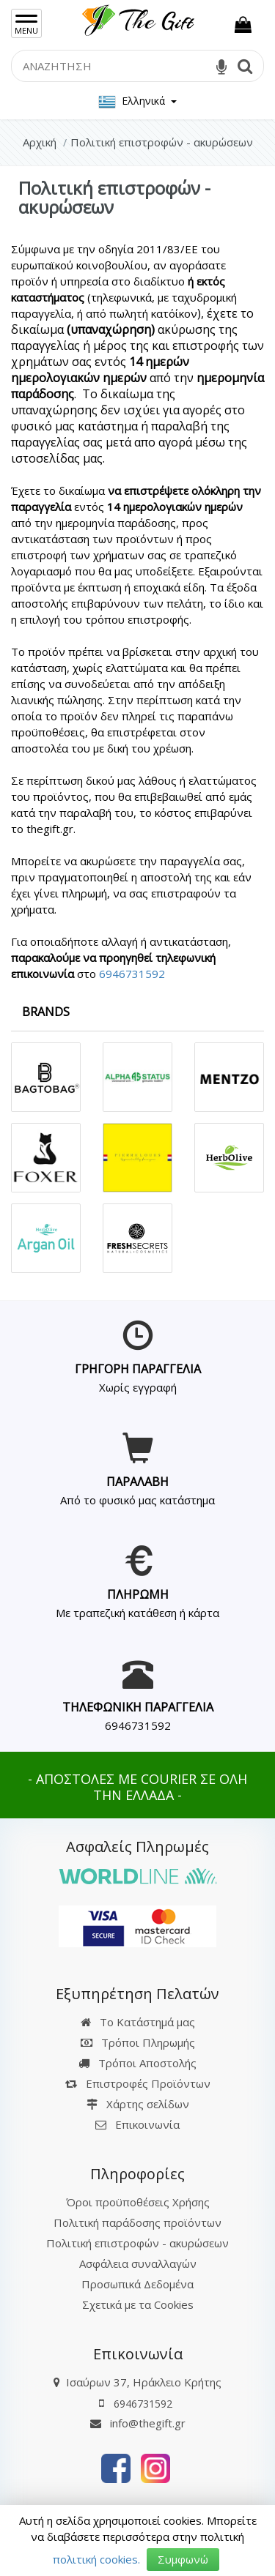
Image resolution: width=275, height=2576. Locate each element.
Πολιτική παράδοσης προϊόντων (137, 2222)
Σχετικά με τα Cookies (138, 2304)
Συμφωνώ (183, 2559)
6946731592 (132, 973)
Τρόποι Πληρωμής (138, 2042)
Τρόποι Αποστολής (137, 2063)
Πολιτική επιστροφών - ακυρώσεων (137, 2243)
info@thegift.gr (138, 2423)
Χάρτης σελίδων (138, 2104)
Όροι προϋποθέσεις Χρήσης (138, 2202)
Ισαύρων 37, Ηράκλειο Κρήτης (143, 2382)
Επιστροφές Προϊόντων (137, 2083)
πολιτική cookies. (96, 2559)
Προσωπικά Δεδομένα (137, 2284)
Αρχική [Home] (39, 142)
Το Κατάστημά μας (138, 2022)
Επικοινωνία (147, 2124)
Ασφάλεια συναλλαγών (138, 2263)
